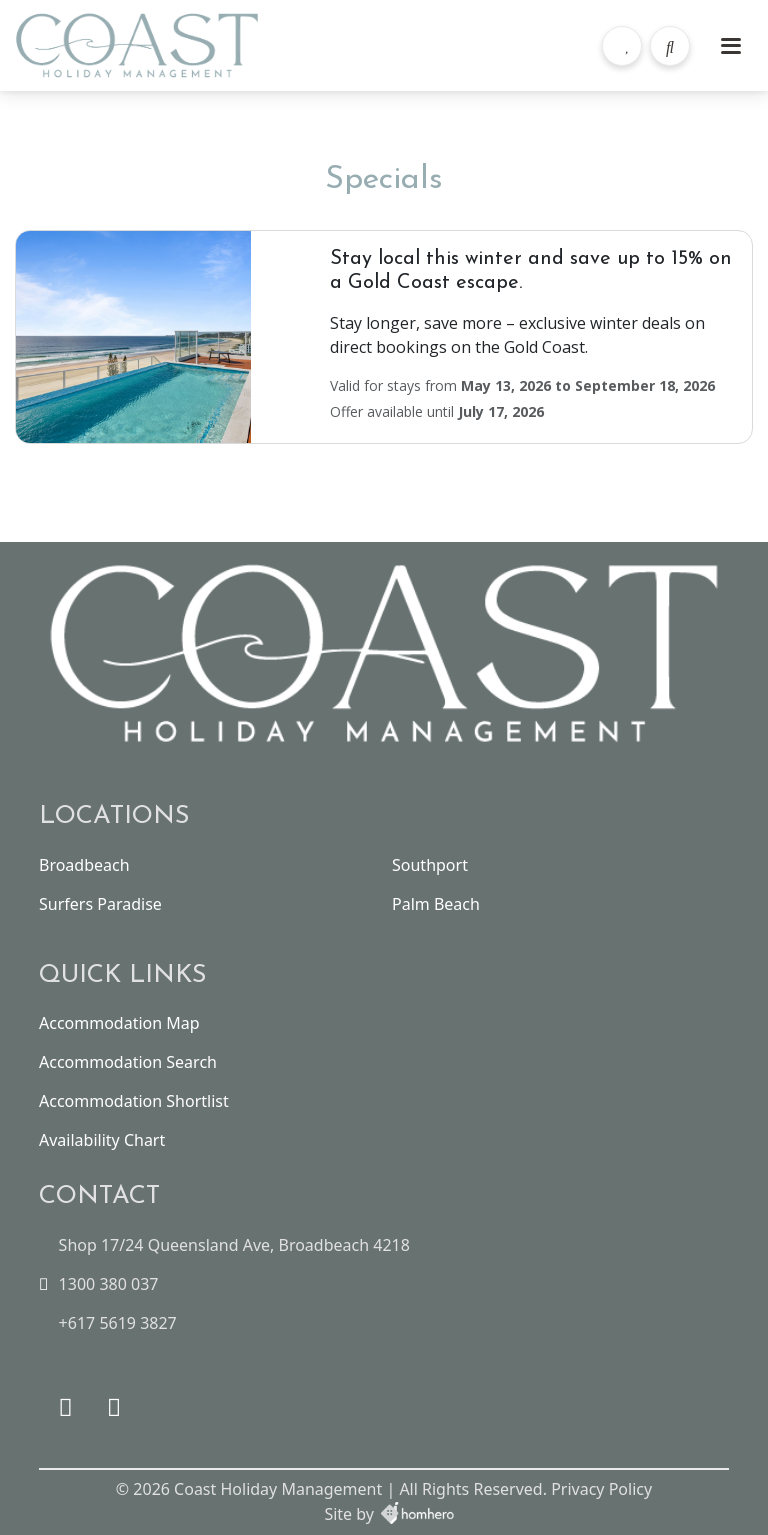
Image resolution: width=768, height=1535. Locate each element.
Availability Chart (102, 1140)
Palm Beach (436, 904)
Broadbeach (84, 865)
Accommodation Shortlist (134, 1101)
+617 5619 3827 (118, 1323)
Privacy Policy (601, 1489)
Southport (430, 865)
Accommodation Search (128, 1062)
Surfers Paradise (100, 904)
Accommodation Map (119, 1023)
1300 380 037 (109, 1284)
